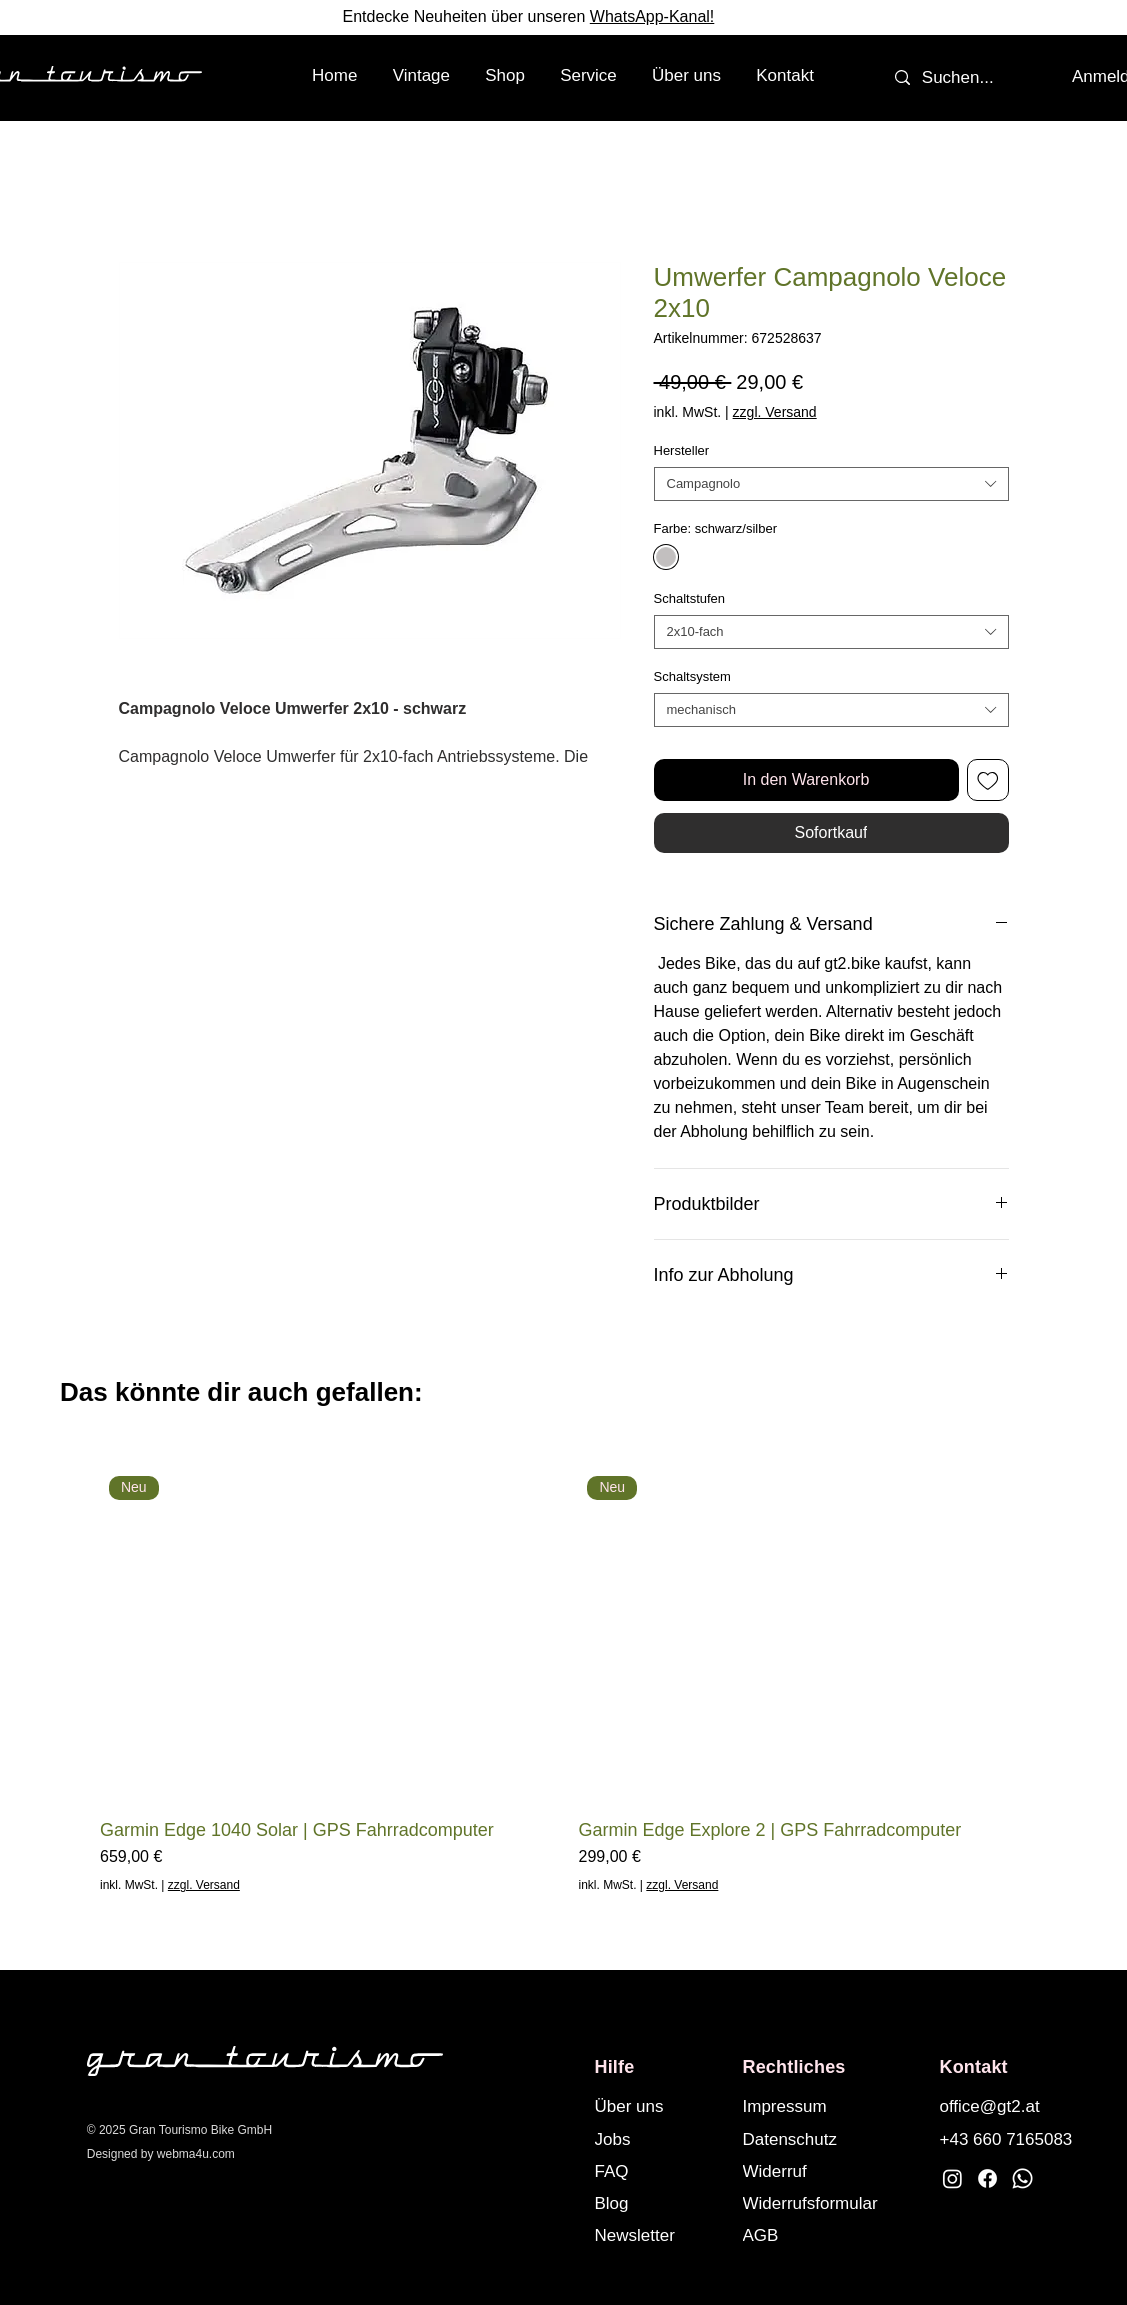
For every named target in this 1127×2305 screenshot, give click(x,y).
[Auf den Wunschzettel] (988, 780)
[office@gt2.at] (1005, 2106)
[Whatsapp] (1022, 2178)
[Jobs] (660, 2139)
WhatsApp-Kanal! (652, 16)
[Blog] (660, 2203)
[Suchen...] (958, 78)
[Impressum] (808, 2106)
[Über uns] (660, 2106)
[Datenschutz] (808, 2139)
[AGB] (829, 2235)
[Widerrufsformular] (829, 2203)
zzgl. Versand (775, 412)
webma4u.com (196, 2154)
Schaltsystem (692, 676)
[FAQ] (660, 2171)
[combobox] (831, 484)
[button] (505, 76)
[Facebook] (987, 2178)
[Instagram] (952, 2178)
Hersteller (682, 450)
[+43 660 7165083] (1009, 2139)
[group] (563, 1680)
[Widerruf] (829, 2171)
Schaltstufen (690, 598)
